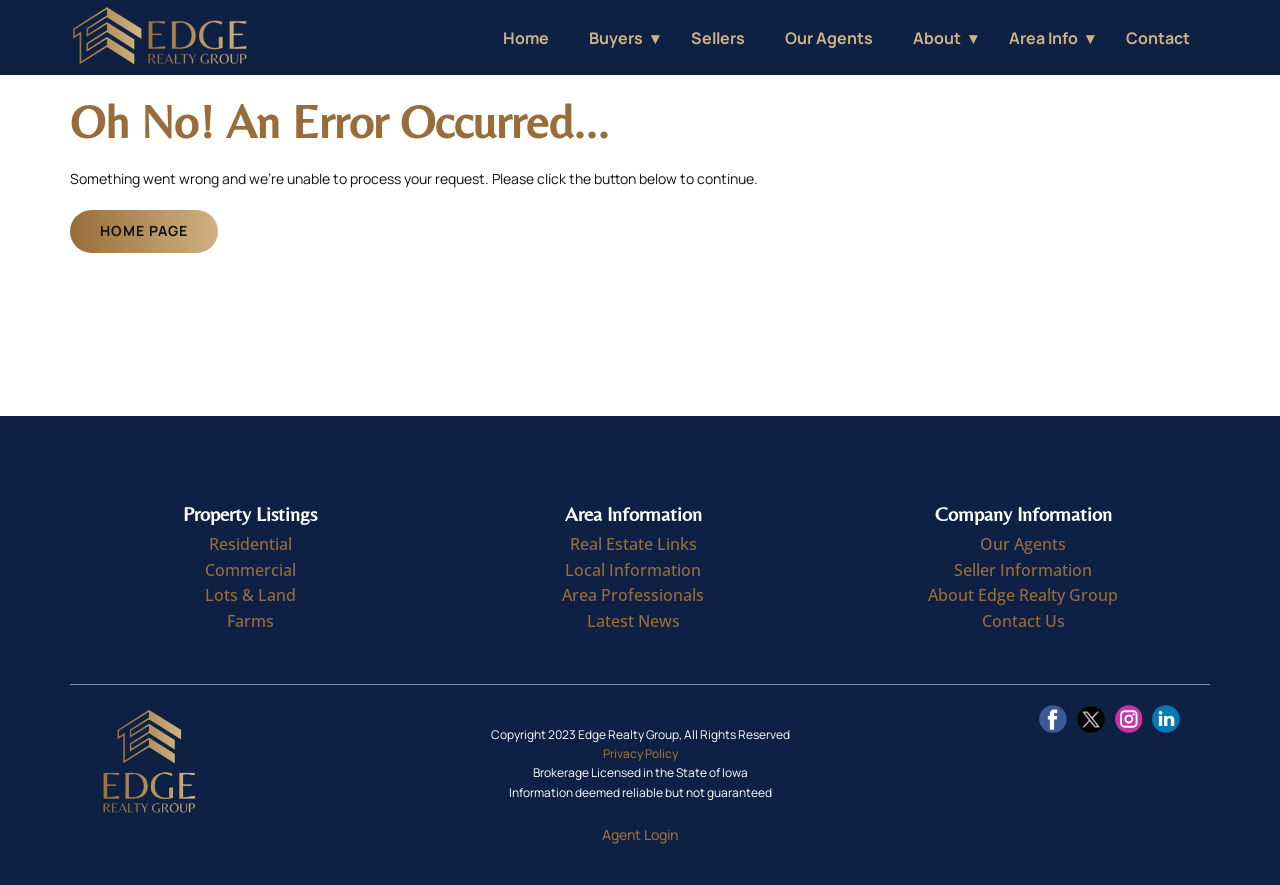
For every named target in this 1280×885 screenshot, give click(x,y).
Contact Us (1023, 621)
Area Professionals (633, 595)
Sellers (718, 38)
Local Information (633, 570)
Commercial (250, 570)
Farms (250, 621)
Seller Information (1023, 570)
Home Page (144, 230)
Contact (1158, 38)
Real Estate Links (633, 544)
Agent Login (640, 834)
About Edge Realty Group (1023, 595)
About (937, 38)
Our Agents (829, 38)
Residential (250, 544)
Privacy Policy (640, 753)
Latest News (633, 621)
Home (526, 38)
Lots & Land (250, 595)
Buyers (616, 38)
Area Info (1043, 38)
